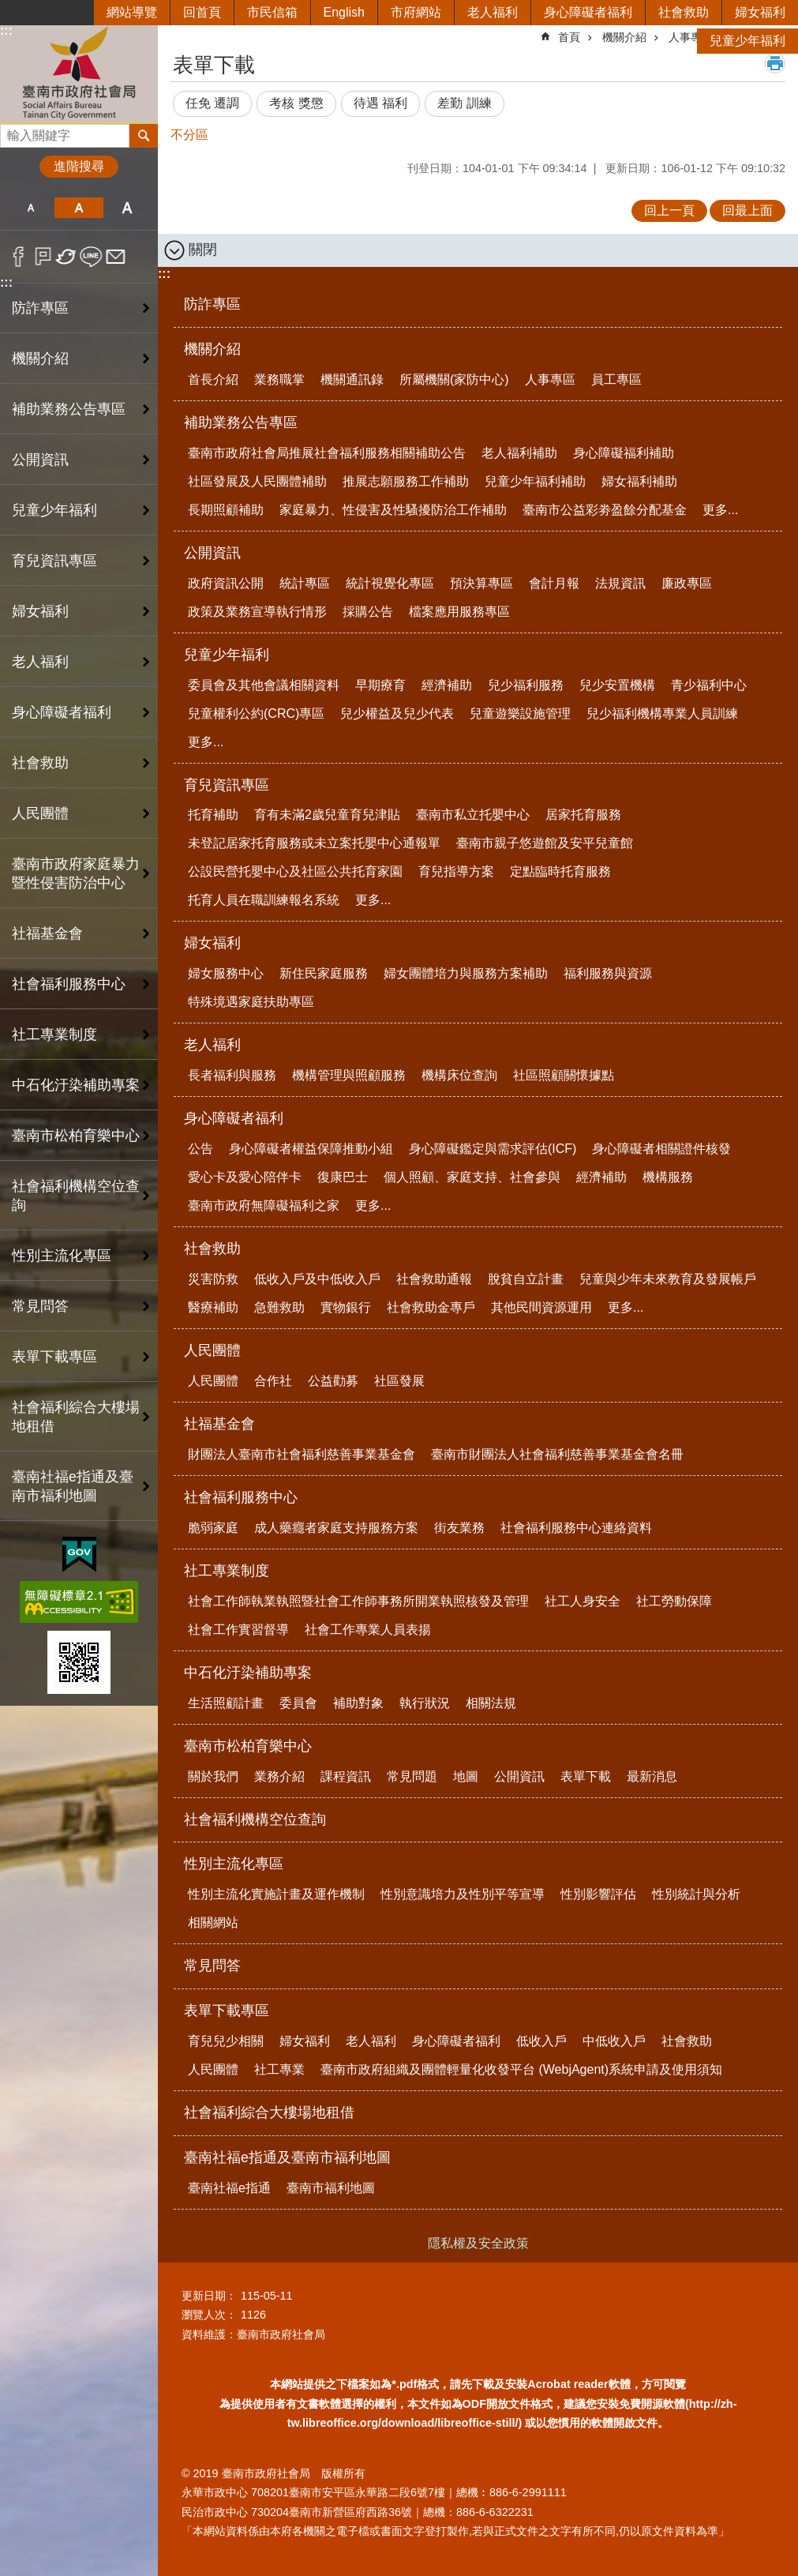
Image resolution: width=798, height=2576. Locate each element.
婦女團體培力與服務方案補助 (466, 973)
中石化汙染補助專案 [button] (76, 1085)
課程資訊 (345, 1776)
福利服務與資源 (608, 973)
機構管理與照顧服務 (349, 1075)
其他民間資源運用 (541, 1307)
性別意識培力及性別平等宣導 (462, 1894)
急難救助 (279, 1307)
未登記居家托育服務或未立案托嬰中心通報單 (314, 843)
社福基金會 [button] (47, 933)
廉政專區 (686, 583)
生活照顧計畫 (226, 1703)
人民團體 (212, 1350)
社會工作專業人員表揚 (368, 1629)
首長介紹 (213, 379)
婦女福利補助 (639, 481)
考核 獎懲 (296, 103)
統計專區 (304, 583)
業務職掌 (279, 379)
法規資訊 (620, 583)
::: (6, 282)
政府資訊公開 (226, 583)
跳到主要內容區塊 (8, 8)
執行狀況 (424, 1703)
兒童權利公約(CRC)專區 (256, 713)
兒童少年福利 (747, 40)
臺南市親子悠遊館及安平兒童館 (544, 843)
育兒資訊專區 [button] (54, 561)
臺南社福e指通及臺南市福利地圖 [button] (72, 1486)
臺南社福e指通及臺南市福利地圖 (287, 2157)
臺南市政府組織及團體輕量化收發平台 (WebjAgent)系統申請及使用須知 (521, 2069)
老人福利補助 (519, 453)
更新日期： (209, 2295)
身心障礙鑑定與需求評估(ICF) (492, 1148)
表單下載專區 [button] (54, 1357)
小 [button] (30, 207)
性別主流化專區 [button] (61, 1256)
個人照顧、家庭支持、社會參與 (472, 1177)
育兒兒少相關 (226, 2041)
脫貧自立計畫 (526, 1279)
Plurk (43, 256)
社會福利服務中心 (241, 1497)
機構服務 (668, 1177)
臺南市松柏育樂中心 (248, 1746)
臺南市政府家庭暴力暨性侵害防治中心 (76, 873)
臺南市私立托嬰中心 (473, 814)
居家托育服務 (583, 814)
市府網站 (416, 12)
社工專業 (279, 2069)
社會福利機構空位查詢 (76, 1195)
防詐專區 (40, 308)
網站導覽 (132, 12)
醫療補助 (213, 1307)
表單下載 (585, 1776)
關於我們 (213, 1776)
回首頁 (202, 12)
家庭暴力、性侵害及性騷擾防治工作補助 (393, 509)
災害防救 (213, 1279)
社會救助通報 (434, 1279)
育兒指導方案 (456, 871)
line (91, 256)
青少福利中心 (709, 685)
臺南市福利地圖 (331, 2188)
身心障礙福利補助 (623, 453)
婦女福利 (760, 12)
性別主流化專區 (233, 1864)
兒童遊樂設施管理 (520, 713)
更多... (720, 509)
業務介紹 (279, 1776)
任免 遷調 (212, 103)
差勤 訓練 (464, 103)
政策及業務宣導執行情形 (257, 611)
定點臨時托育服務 (560, 871)
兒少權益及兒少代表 (397, 713)
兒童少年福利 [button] (54, 510)
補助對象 (358, 1703)
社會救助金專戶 (431, 1307)
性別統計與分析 (696, 1894)
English (344, 12)
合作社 (273, 1381)
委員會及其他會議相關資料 (263, 685)
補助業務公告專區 (241, 422)
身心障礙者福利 (588, 12)
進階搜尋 (79, 166)
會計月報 (554, 583)
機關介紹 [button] (40, 358)
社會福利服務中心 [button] (69, 984)
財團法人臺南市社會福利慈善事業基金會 (301, 1454)
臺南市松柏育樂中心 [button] (76, 1135)
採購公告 (368, 611)
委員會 (298, 1703)
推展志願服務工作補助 (406, 481)
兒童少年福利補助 (535, 481)
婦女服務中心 (226, 973)
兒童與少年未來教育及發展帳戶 (667, 1279)
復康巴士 (342, 1177)
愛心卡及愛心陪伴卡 (245, 1177)
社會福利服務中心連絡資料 (576, 1527)
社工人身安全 (582, 1601)
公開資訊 (212, 553)
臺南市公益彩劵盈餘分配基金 (605, 509)
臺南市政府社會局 (79, 74)
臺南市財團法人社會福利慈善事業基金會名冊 (557, 1454)
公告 (200, 1148)
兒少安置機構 (617, 685)
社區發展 (399, 1381)
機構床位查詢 (459, 1075)
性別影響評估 (598, 1894)
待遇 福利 (380, 103)
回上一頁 (669, 210)
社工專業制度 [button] (54, 1034)
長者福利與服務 (232, 1075)
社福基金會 (219, 1424)
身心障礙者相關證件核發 (661, 1148)
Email (115, 256)
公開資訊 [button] (40, 460)
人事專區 (550, 379)
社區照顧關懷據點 (563, 1075)
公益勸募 (333, 1381)
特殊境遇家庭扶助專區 (251, 1001)
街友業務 (459, 1527)
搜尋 (12, 131)
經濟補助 (446, 685)
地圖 (465, 1776)
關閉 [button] (203, 249)
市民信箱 (272, 12)
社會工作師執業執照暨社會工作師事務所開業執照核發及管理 (358, 1601)
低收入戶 (541, 2041)
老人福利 (492, 12)
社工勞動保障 (674, 1601)
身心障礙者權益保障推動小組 (311, 1148)
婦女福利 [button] (40, 611)
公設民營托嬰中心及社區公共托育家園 (295, 871)
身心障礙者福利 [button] (61, 712)
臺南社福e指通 (229, 2188)
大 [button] (127, 207)
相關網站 (213, 1922)
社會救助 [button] (40, 763)
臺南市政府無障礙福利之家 (263, 1205)
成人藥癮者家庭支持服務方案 (336, 1527)
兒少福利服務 (526, 685)
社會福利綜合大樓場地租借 (76, 1416)
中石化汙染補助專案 (248, 1672)
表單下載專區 (226, 2010)
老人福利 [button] (40, 662)
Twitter (66, 256)
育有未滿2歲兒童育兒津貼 (327, 814)
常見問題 (412, 1776)
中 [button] (78, 207)
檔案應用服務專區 (459, 611)
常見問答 (40, 1306)
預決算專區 (481, 583)
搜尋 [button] (143, 136)
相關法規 (491, 1703)
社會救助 (683, 12)
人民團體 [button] (40, 813)
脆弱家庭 (213, 1527)
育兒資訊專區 (226, 785)
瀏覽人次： (209, 2314)
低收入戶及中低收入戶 (317, 1279)
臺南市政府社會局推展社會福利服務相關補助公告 (327, 453)
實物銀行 (345, 1307)
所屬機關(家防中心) (454, 379)
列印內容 (775, 63)
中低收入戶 (614, 2041)
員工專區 (616, 379)
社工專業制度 (226, 1571)
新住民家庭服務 (323, 973)
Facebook (18, 256)
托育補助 (213, 814)
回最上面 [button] (747, 210)
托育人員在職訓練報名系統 (263, 900)
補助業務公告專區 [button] (69, 409)
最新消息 (652, 1776)
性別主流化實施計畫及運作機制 (276, 1894)
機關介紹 (212, 349)
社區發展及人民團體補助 (257, 481)
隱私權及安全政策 (478, 2243)
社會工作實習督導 (238, 1629)
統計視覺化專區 (390, 583)
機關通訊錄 (352, 379)
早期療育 (380, 685)
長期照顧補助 (226, 509)
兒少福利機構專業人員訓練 (662, 713)
